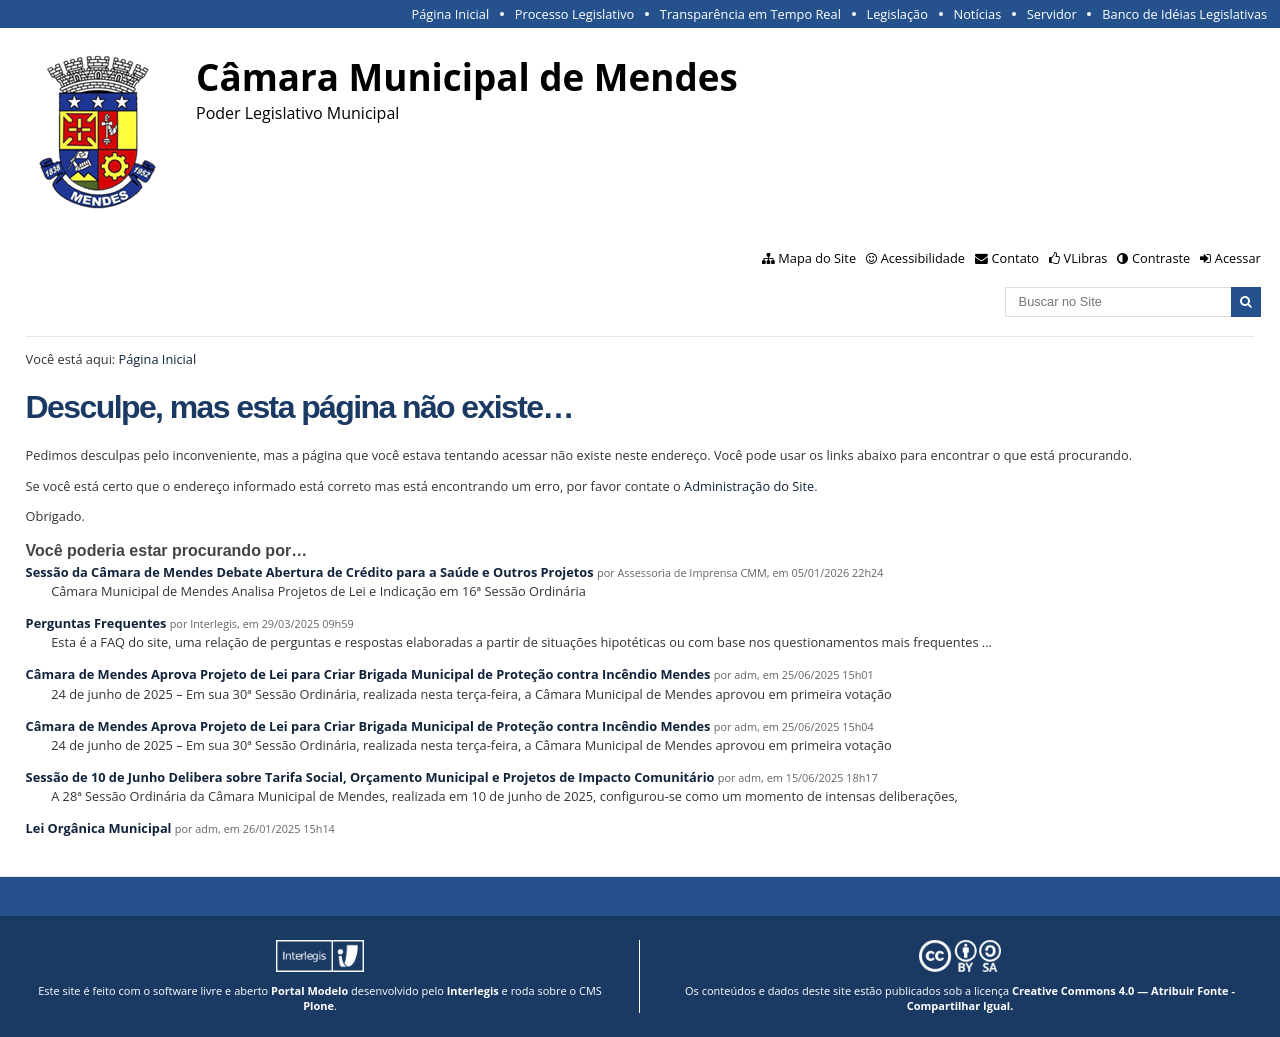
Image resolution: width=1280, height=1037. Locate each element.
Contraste (1161, 258)
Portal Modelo (309, 990)
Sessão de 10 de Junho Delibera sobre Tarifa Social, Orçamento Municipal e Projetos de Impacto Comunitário (370, 777)
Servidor (1052, 14)
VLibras (1086, 258)
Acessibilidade (923, 258)
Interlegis (473, 990)
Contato (1016, 258)
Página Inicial (451, 14)
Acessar (1238, 258)
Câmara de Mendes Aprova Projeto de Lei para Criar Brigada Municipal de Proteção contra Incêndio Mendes (368, 674)
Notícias (978, 14)
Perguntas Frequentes (96, 623)
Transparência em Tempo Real (750, 14)
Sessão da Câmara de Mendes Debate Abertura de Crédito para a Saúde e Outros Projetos (310, 572)
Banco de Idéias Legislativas (1184, 14)
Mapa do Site (817, 258)
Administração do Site (749, 486)
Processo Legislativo (575, 14)
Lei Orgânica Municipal (99, 828)
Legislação (897, 14)
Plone (318, 1005)
